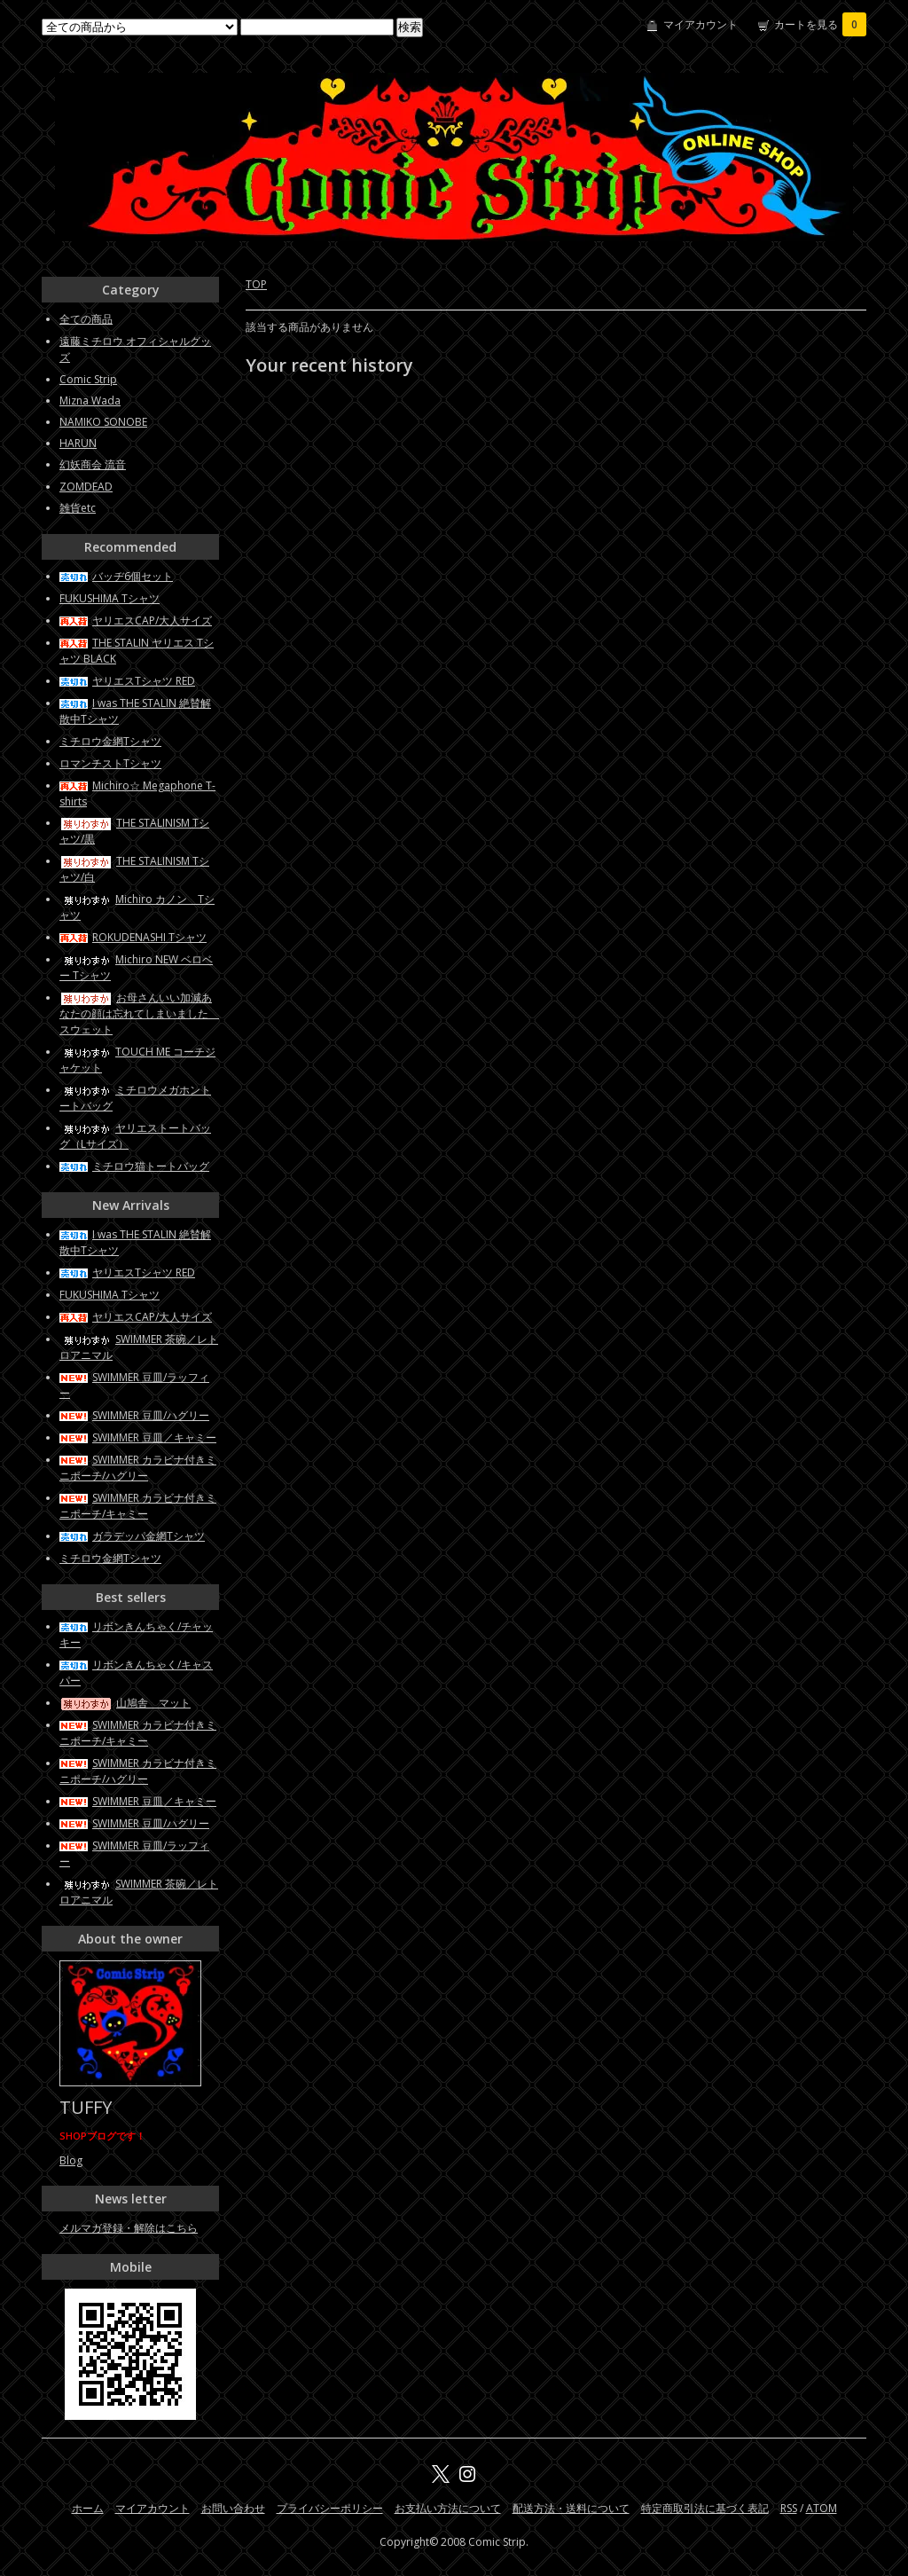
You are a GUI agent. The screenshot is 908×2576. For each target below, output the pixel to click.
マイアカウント (700, 24)
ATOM (821, 2508)
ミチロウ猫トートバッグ (134, 1166)
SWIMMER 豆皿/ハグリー (134, 1415)
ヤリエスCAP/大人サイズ (135, 620)
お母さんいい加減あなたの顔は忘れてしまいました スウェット (139, 1013)
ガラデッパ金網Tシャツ (132, 1535)
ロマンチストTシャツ (110, 763)
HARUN (78, 443)
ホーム (88, 2508)
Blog (70, 2160)
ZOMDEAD (86, 486)
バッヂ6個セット (116, 576)
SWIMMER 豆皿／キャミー (137, 1437)
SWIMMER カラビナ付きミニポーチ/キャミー (137, 1505)
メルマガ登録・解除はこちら (128, 2227)
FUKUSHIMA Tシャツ (109, 598)
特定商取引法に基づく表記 (705, 2508)
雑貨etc (77, 507)
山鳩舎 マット (125, 1702)
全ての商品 (86, 318)
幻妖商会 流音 (92, 464)
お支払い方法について (448, 2508)
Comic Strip (88, 379)
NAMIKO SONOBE (103, 421)
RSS (788, 2508)
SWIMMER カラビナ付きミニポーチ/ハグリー (137, 1467)
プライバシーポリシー (330, 2508)
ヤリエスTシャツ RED (127, 680)
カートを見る (820, 24)
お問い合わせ (233, 2508)
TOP (256, 284)
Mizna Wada (90, 400)
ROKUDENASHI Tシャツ (133, 937)
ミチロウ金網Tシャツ (110, 741)
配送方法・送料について (571, 2508)
